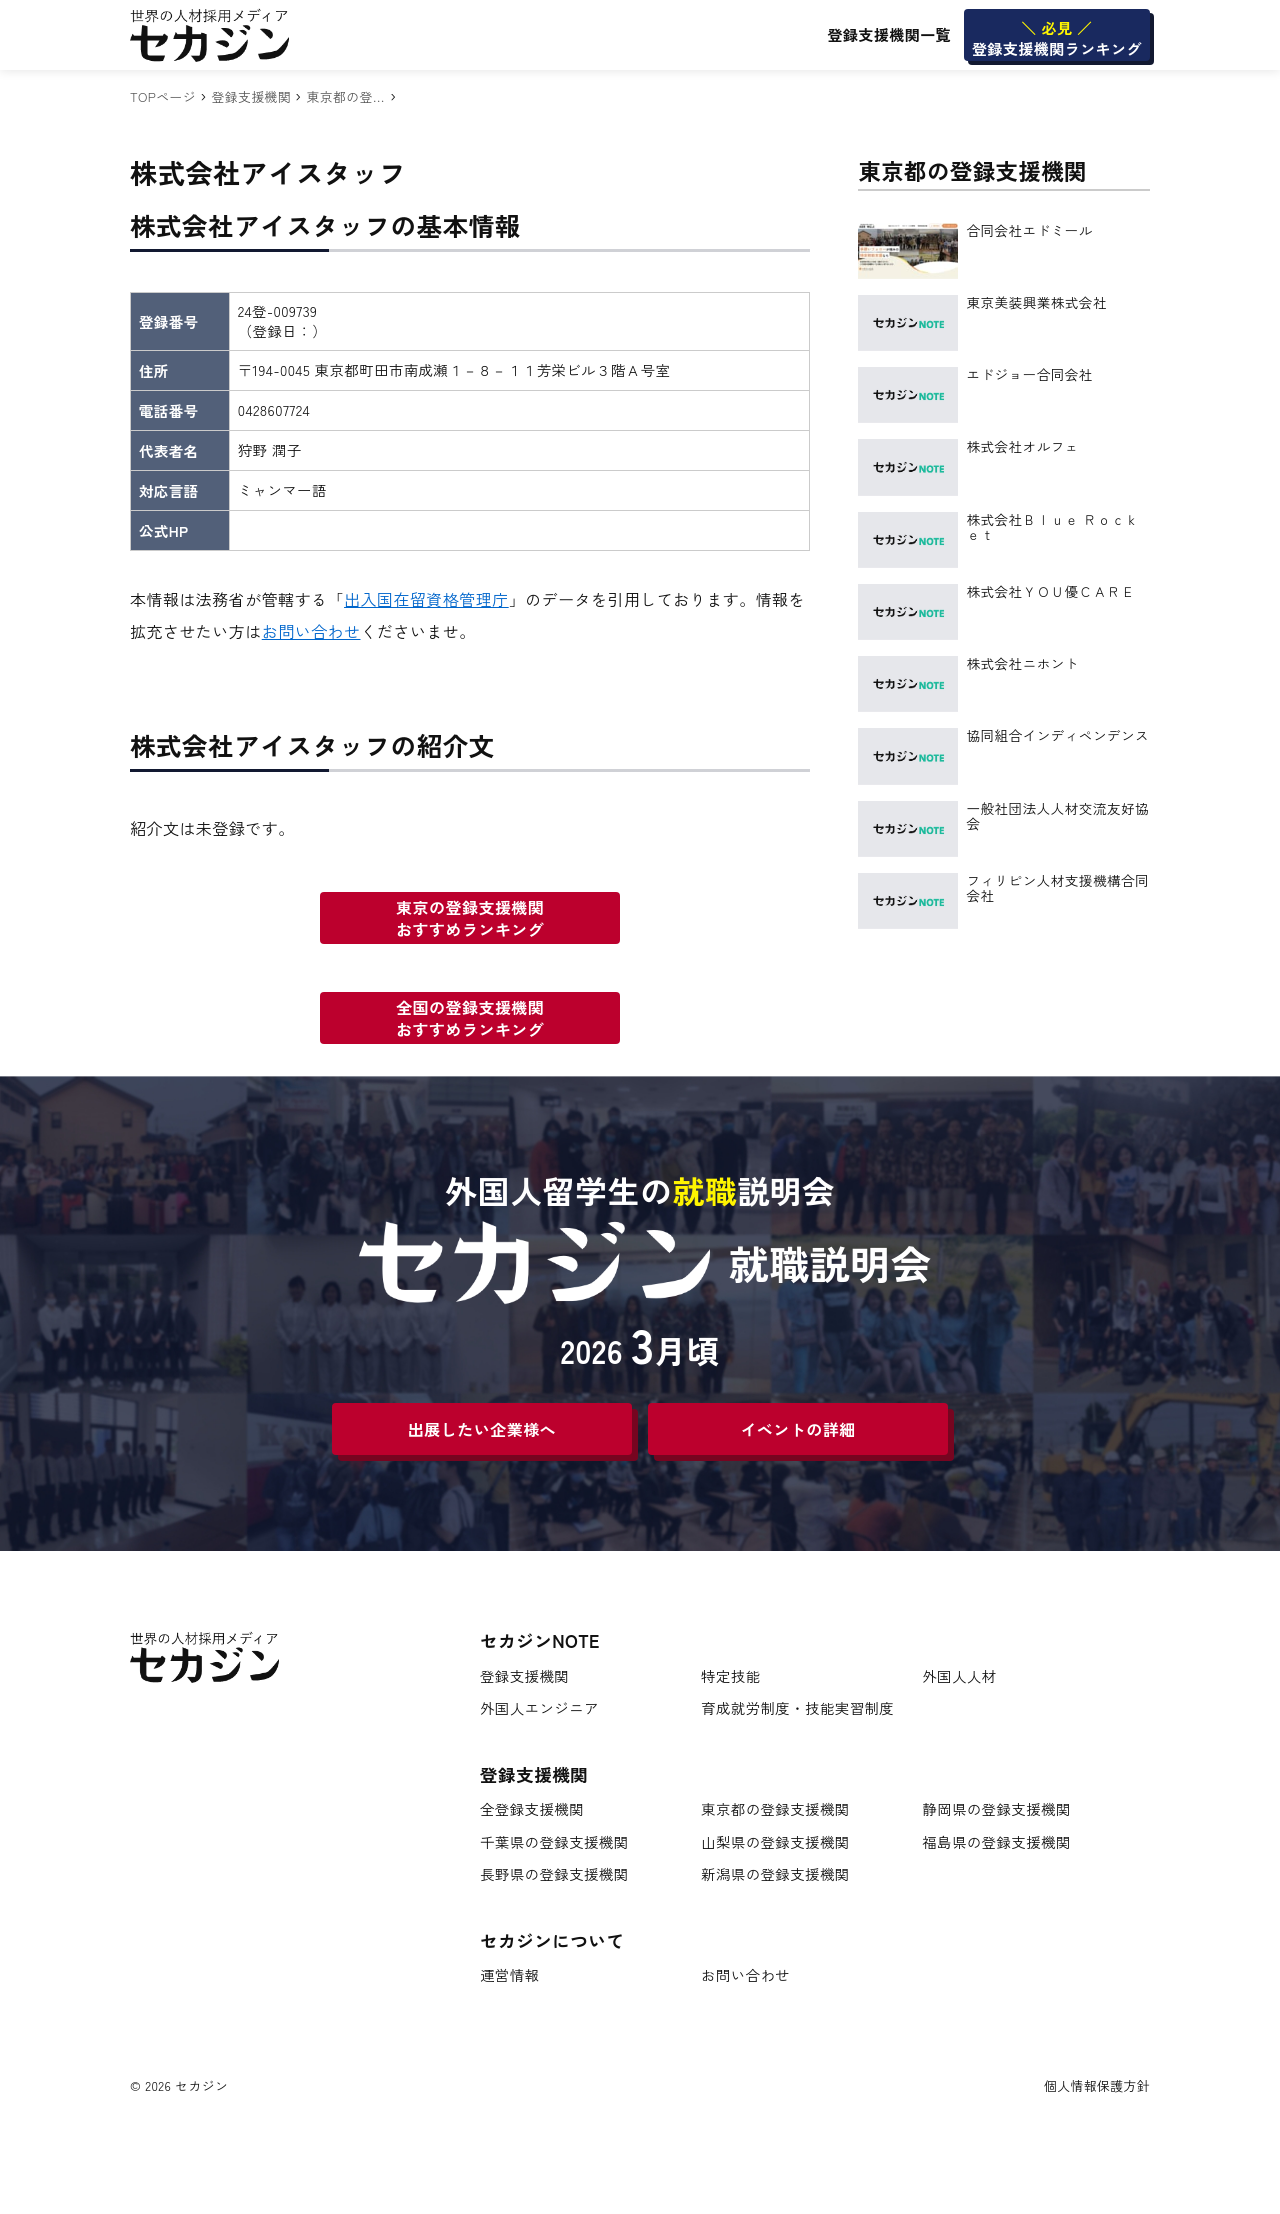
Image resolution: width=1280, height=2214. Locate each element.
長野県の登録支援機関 (554, 1874)
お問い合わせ (311, 631)
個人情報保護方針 (1097, 2085)
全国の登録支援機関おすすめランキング (470, 1018)
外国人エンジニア (539, 1708)
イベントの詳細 (797, 1429)
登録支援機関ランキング (1057, 38)
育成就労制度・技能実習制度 (797, 1708)
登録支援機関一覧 (889, 34)
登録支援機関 (251, 96)
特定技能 (730, 1676)
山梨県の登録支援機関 (775, 1842)
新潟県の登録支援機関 (775, 1874)
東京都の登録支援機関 (775, 1809)
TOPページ (163, 96)
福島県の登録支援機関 (996, 1842)
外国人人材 (959, 1676)
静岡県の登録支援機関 (996, 1809)
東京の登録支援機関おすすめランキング (470, 918)
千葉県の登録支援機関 (554, 1842)
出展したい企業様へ (482, 1429)
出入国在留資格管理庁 (426, 599)
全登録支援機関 (532, 1809)
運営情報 (509, 1975)
